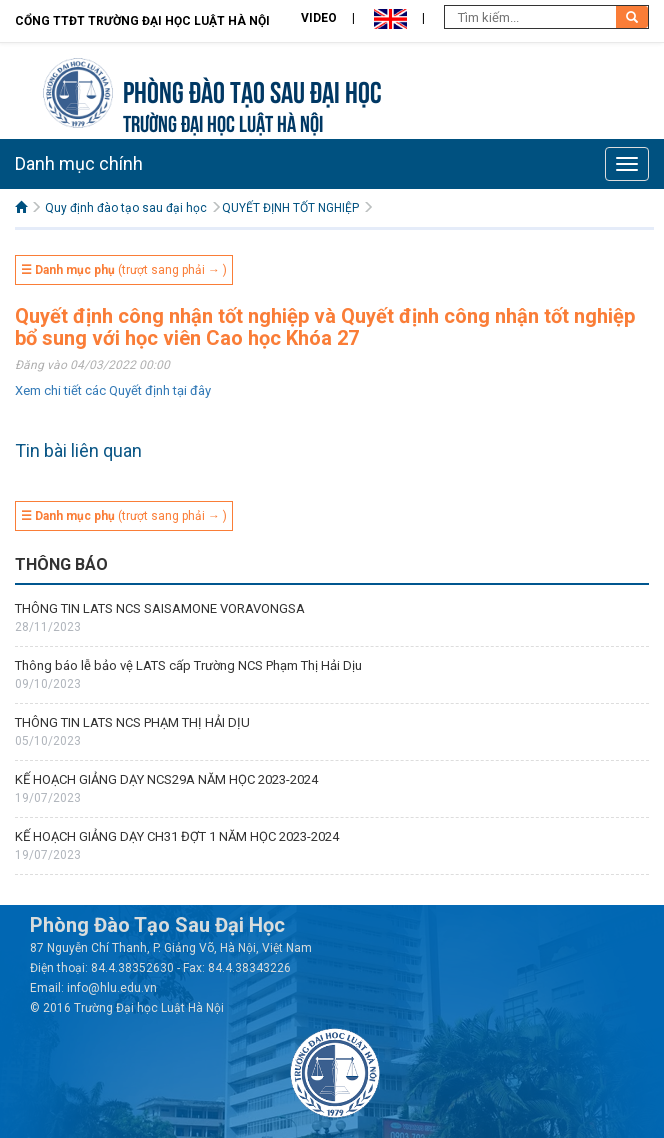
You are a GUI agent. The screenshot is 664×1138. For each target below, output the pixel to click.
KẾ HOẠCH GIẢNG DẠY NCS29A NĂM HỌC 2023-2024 (166, 779)
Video (319, 18)
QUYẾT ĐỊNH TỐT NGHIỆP (290, 208)
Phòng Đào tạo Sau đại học (252, 89)
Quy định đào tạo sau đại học (126, 208)
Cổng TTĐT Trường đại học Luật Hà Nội (142, 21)
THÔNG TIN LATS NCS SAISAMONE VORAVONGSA (160, 608)
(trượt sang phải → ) (124, 270)
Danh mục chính (79, 163)
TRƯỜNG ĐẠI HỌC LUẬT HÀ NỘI (223, 121)
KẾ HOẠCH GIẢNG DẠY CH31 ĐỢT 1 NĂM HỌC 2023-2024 (177, 836)
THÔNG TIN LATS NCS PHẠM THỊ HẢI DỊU (132, 722)
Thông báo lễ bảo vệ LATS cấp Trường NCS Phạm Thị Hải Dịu (188, 665)
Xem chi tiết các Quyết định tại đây (113, 390)
